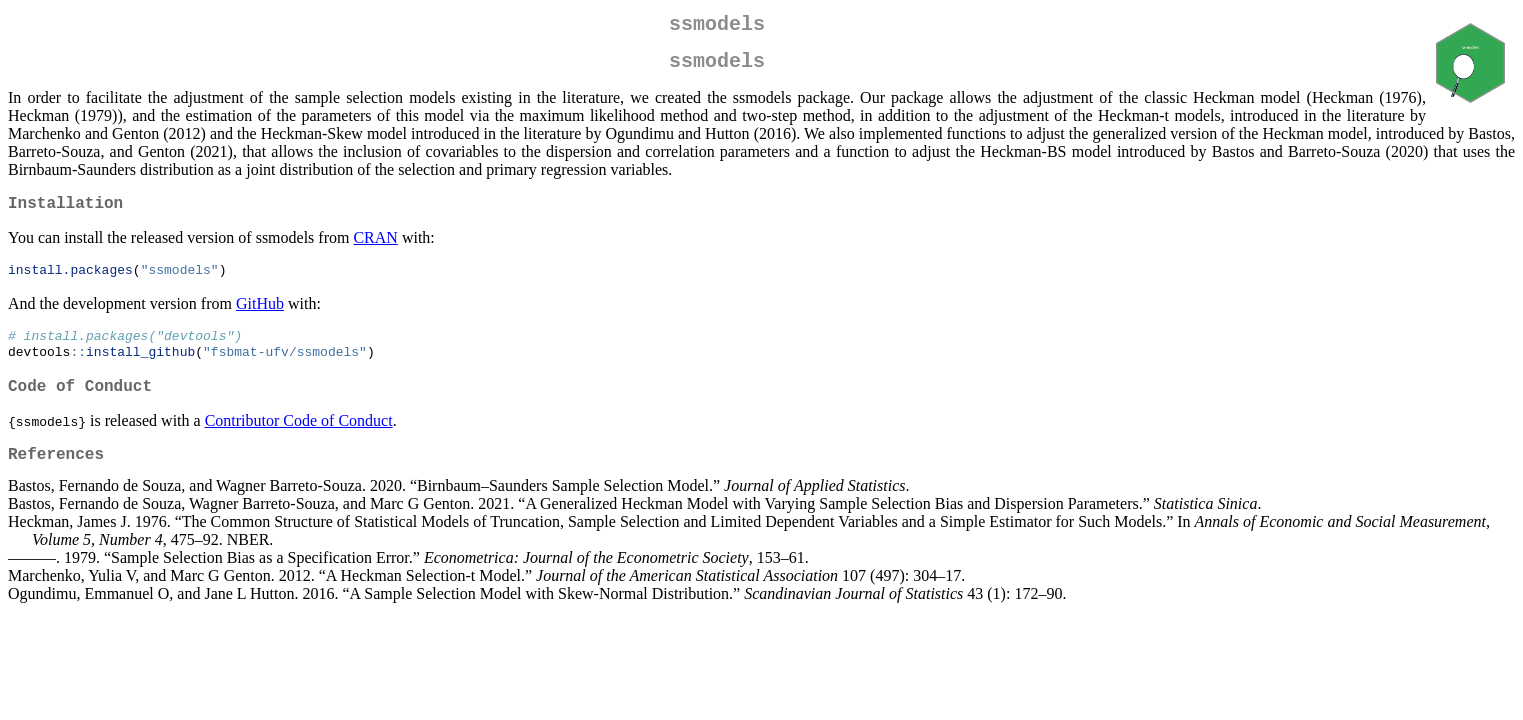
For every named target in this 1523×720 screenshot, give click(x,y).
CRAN (375, 249)
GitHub (260, 317)
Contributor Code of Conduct (299, 441)
